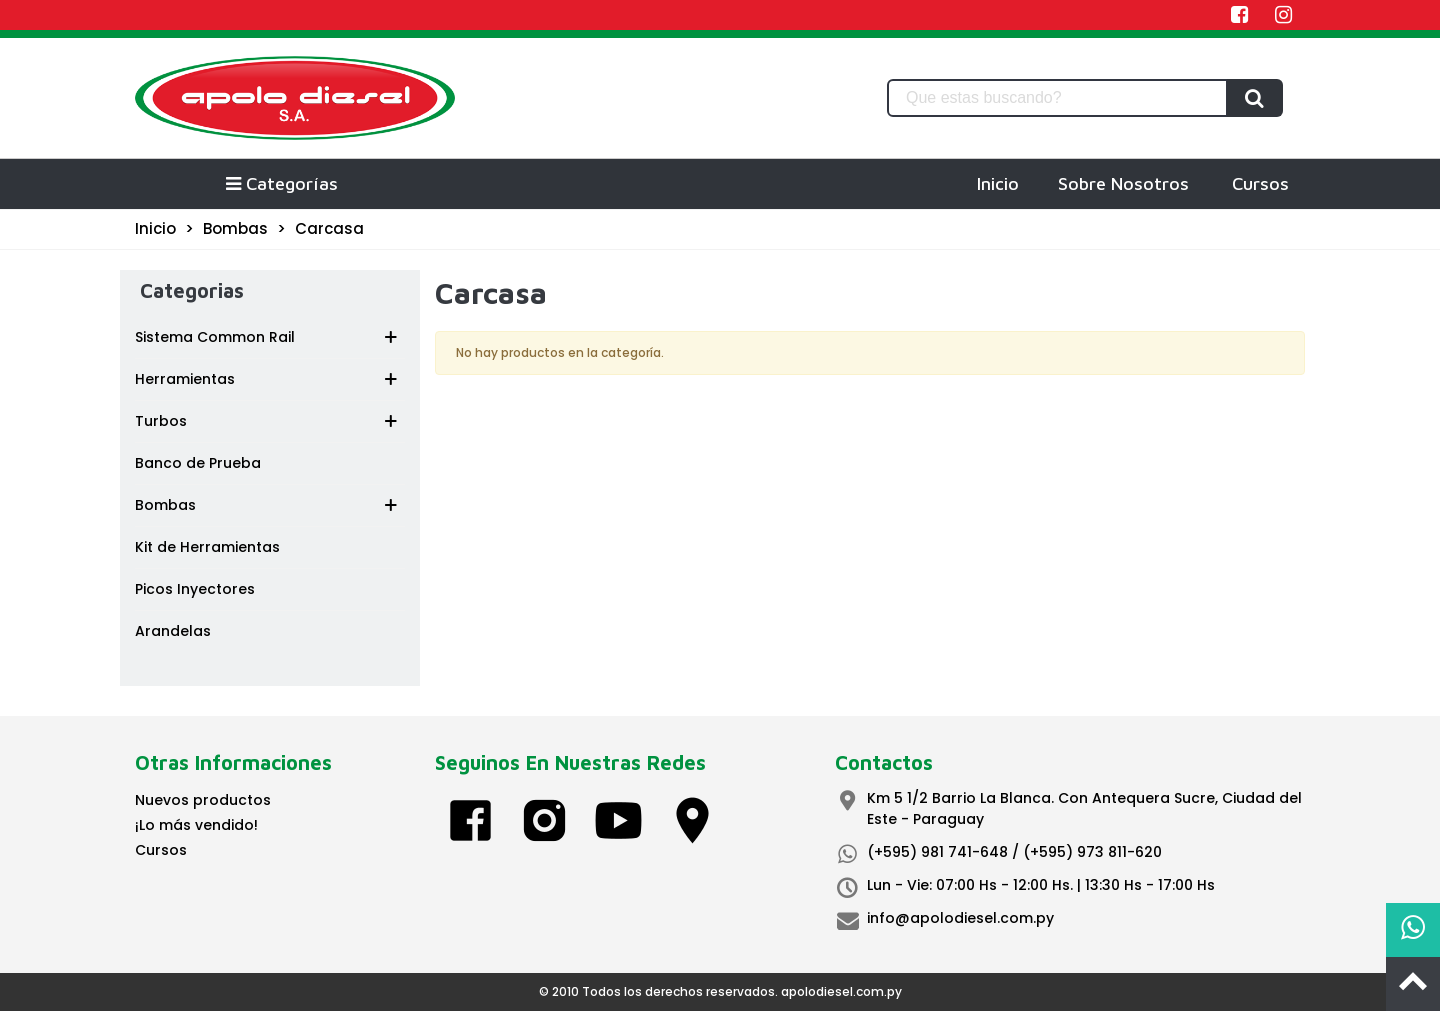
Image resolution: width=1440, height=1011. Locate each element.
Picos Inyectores (195, 589)
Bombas (165, 505)
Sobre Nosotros (1123, 183)
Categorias (192, 290)
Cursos (1260, 183)
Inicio (998, 183)
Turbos (161, 421)
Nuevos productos (203, 800)
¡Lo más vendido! (196, 825)
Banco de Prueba (198, 463)
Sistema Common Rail (215, 337)
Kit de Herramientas (207, 547)
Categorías (281, 183)
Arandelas (173, 631)
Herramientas (185, 379)
